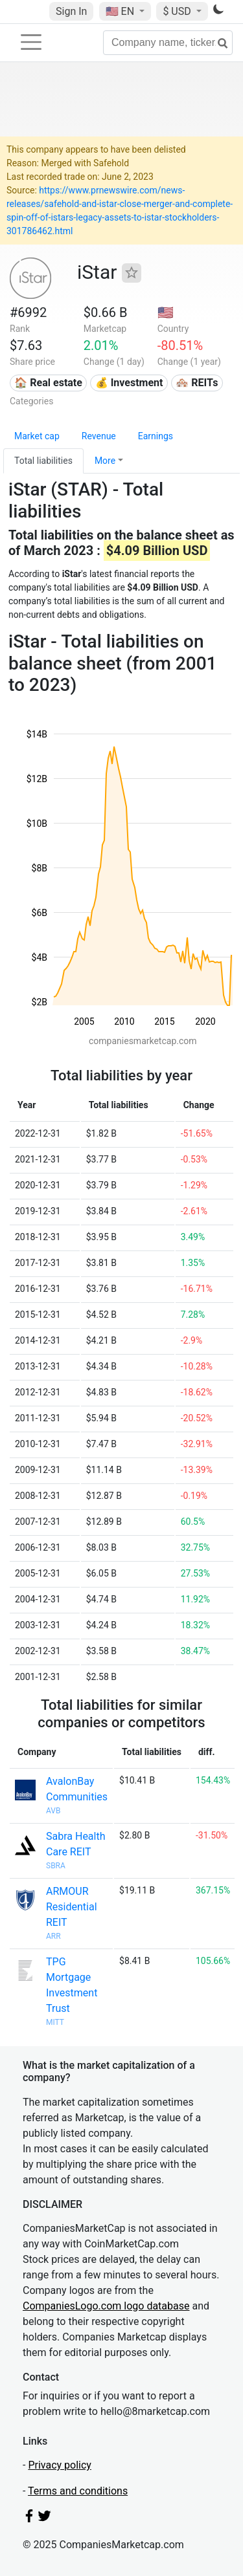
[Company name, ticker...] (168, 42)
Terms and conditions (78, 2491)
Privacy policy (59, 2465)
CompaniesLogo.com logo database (106, 2306)
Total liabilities (43, 460)
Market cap (37, 436)
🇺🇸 (121, 11)
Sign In (71, 11)
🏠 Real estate (48, 383)
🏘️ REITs (197, 383)
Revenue (99, 436)
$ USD (178, 11)
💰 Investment (129, 383)
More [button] (105, 460)
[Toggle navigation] (31, 42)
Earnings (155, 436)
